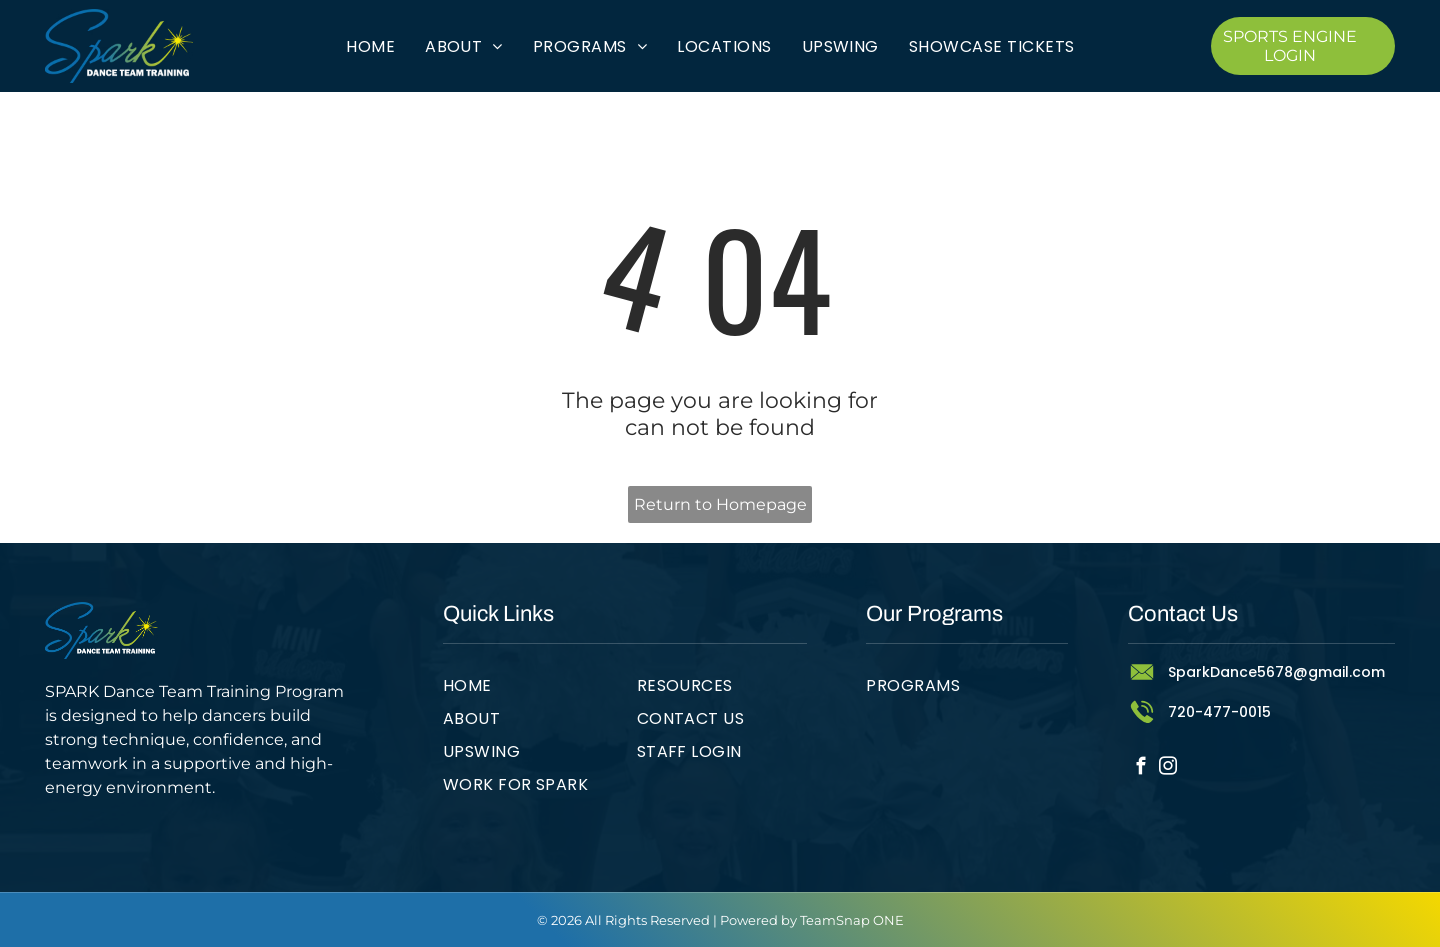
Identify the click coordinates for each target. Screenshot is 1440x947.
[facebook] (1141, 769)
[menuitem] (370, 45)
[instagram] (1168, 769)
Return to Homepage (720, 504)
